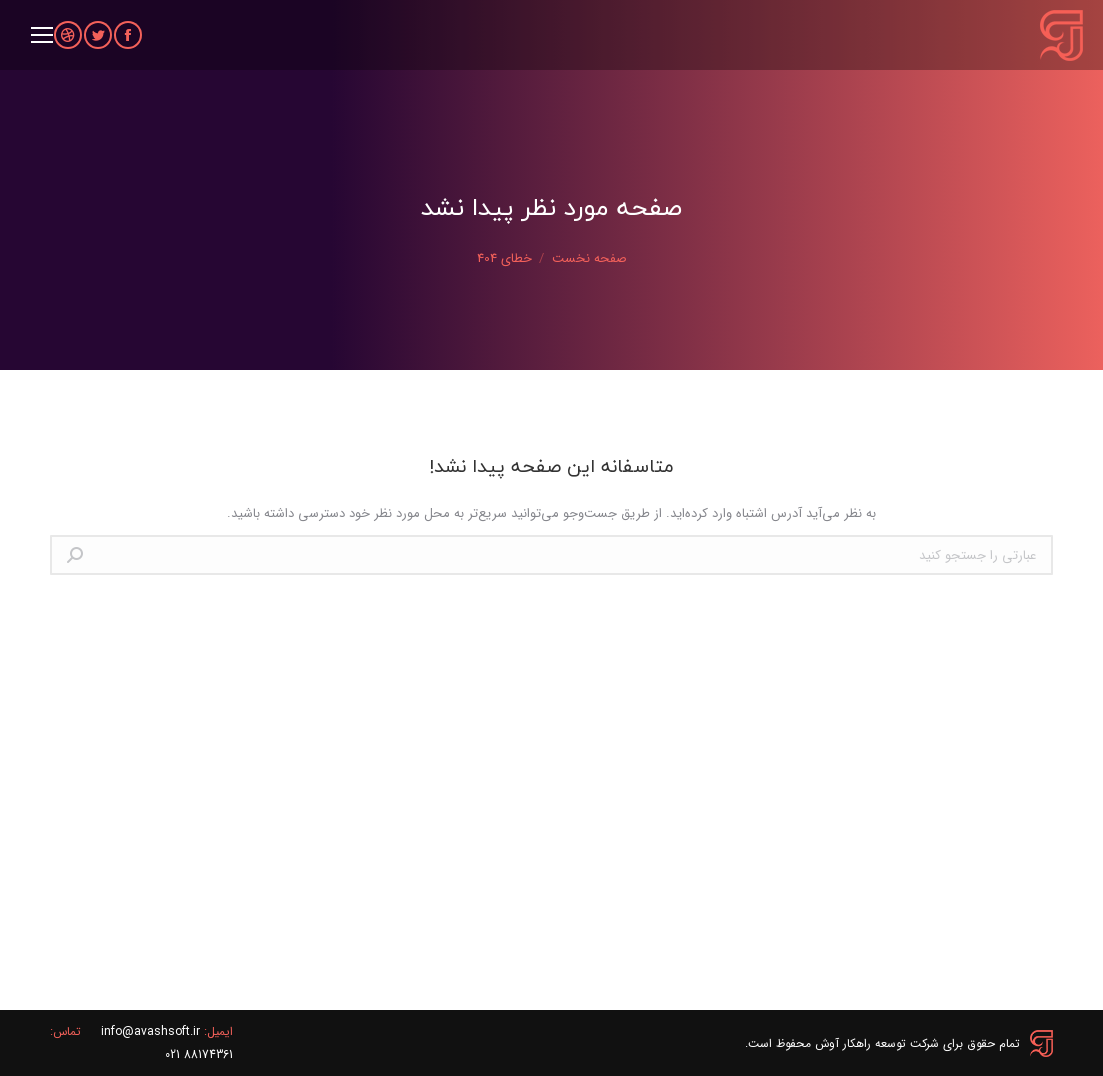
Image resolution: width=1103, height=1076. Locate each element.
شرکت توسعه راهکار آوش (877, 1043)
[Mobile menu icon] (42, 35)
